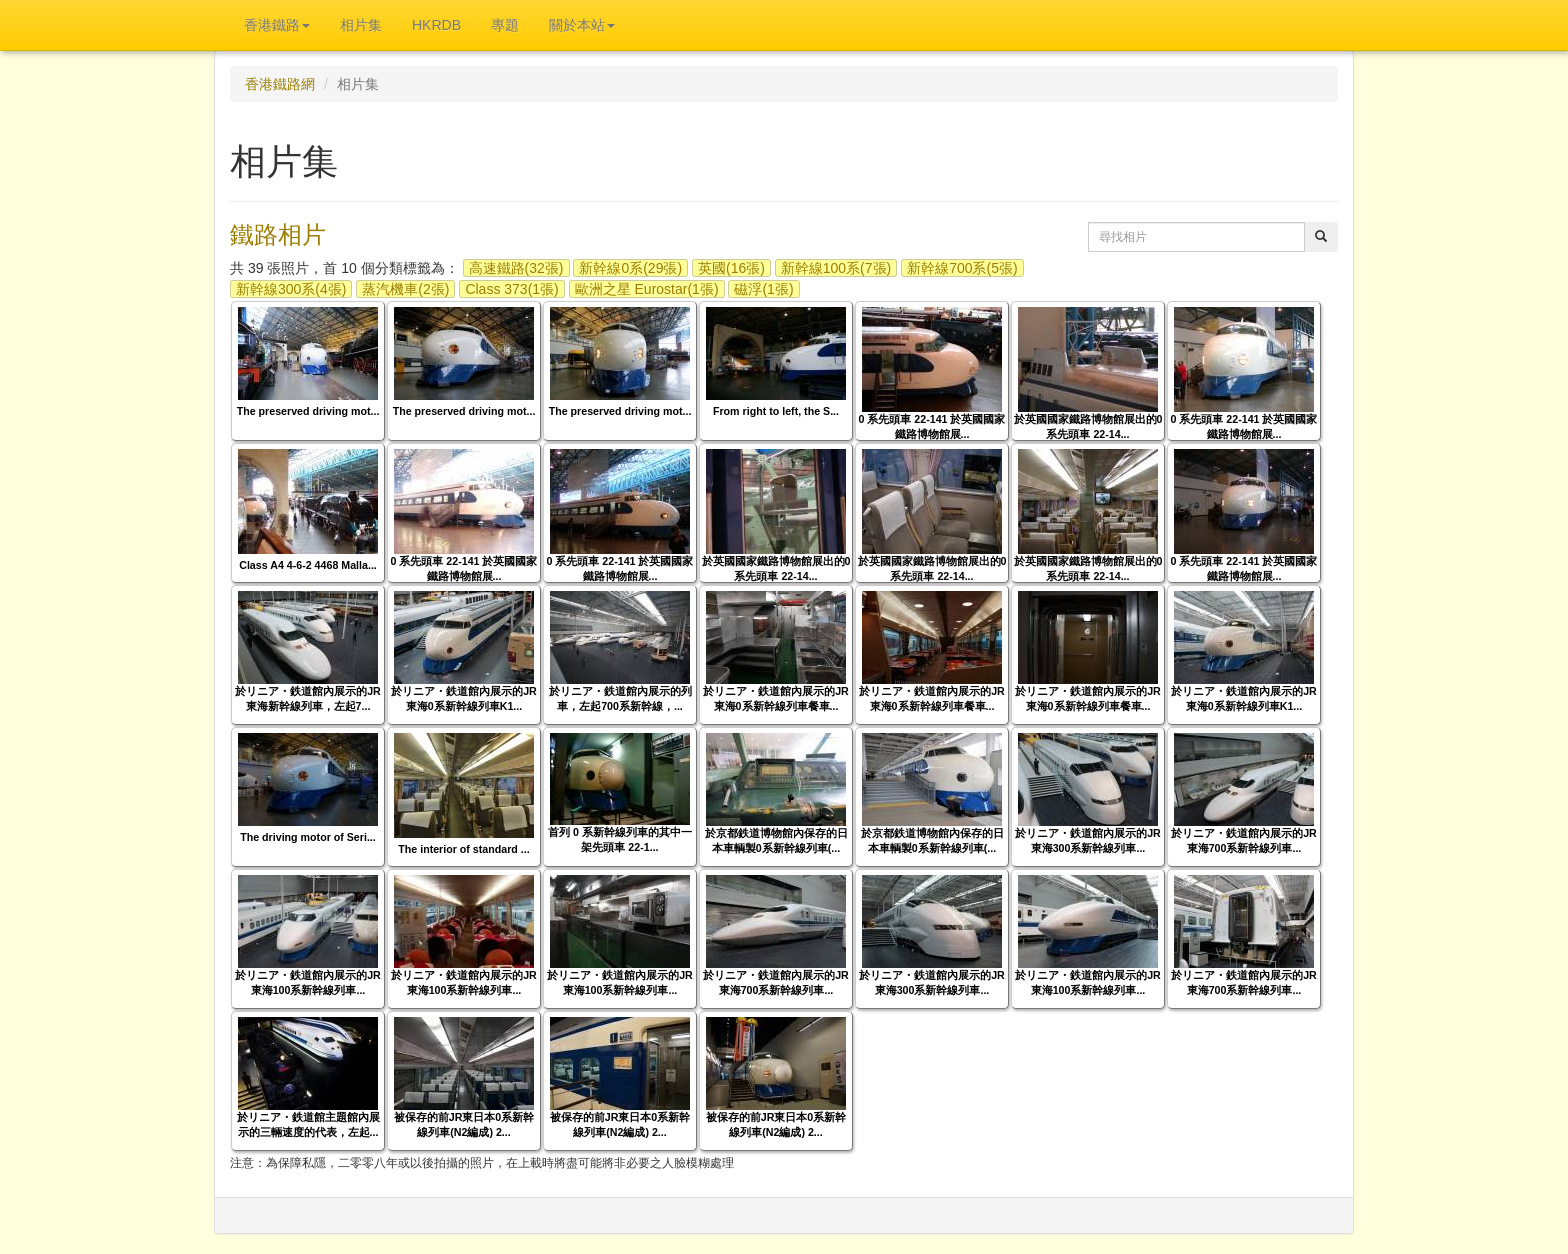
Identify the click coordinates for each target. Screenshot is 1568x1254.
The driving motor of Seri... (308, 837)
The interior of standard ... (463, 849)
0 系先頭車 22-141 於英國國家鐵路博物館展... (932, 426)
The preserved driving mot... (308, 411)
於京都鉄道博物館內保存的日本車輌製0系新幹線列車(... (776, 840)
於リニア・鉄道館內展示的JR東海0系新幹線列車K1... (464, 698)
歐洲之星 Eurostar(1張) (647, 289)
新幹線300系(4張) (291, 289)
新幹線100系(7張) (836, 268)
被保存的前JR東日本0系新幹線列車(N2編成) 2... (464, 1124)
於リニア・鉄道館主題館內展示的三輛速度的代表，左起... (308, 1124)
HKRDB (436, 25)
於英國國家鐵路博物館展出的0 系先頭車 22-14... (1088, 426)
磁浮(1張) (763, 289)
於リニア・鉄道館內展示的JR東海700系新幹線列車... (1244, 840)
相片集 (361, 25)
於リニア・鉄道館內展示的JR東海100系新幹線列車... (308, 982)
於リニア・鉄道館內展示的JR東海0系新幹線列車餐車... (776, 698)
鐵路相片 (278, 234)
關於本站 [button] (582, 25)
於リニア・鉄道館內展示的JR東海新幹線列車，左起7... (308, 698)
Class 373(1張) (511, 289)
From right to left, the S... (776, 411)
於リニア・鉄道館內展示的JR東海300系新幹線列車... (1088, 840)
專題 (505, 25)
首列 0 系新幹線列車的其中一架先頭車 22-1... (620, 839)
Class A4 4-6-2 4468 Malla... (308, 565)
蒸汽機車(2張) (405, 289)
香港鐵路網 (280, 84)
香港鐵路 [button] (277, 25)
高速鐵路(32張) (516, 268)
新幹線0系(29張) (630, 268)
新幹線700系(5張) (962, 268)
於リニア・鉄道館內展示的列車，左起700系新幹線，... (620, 698)
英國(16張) (731, 268)
